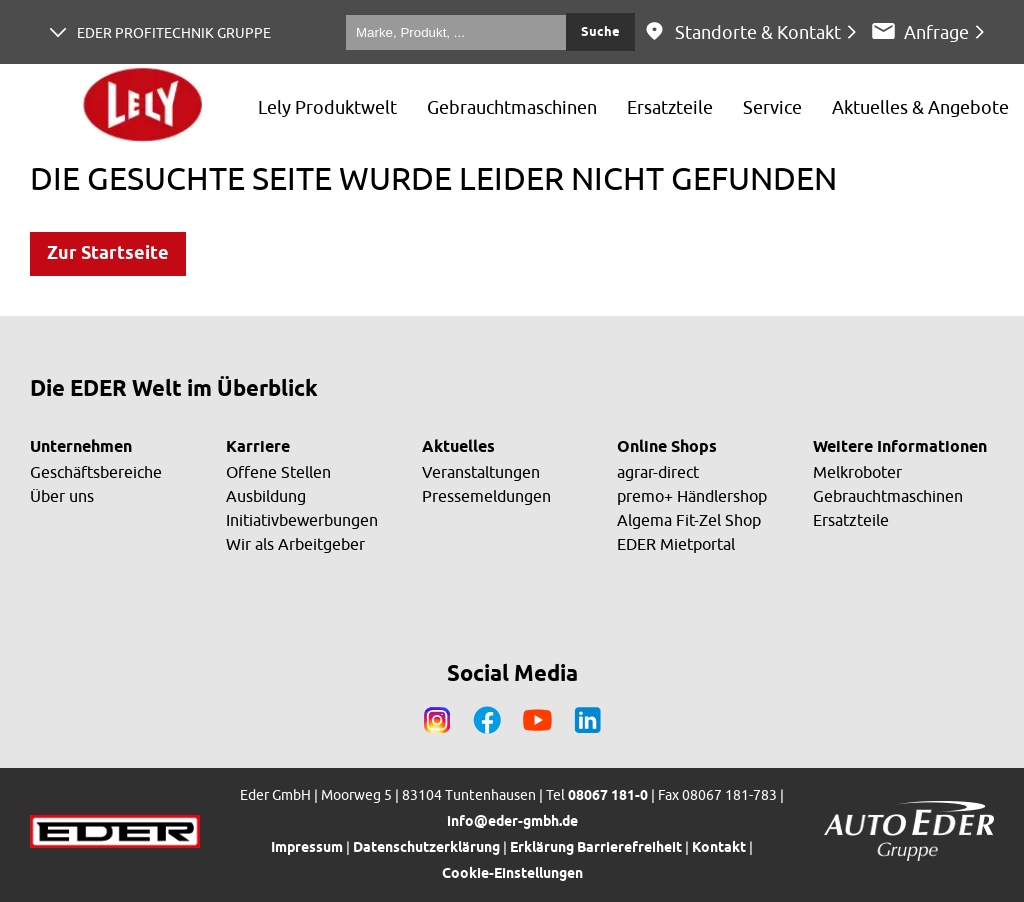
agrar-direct (658, 472)
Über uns (62, 496)
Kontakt (719, 848)
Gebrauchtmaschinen (888, 496)
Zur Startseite (108, 254)
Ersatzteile (851, 520)
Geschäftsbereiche (96, 472)
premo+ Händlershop (692, 496)
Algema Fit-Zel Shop (689, 520)
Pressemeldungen (486, 496)
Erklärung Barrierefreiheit (596, 848)
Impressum (307, 848)
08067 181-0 (608, 796)
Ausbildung (266, 496)
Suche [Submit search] (600, 32)
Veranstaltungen (481, 472)
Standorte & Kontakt (758, 32)
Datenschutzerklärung (426, 848)
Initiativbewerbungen (302, 520)
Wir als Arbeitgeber (295, 544)
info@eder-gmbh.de (512, 822)
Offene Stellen (278, 472)
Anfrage (936, 32)
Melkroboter (857, 472)
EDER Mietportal (676, 544)
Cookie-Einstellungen (512, 874)
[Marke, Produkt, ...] (456, 32)
